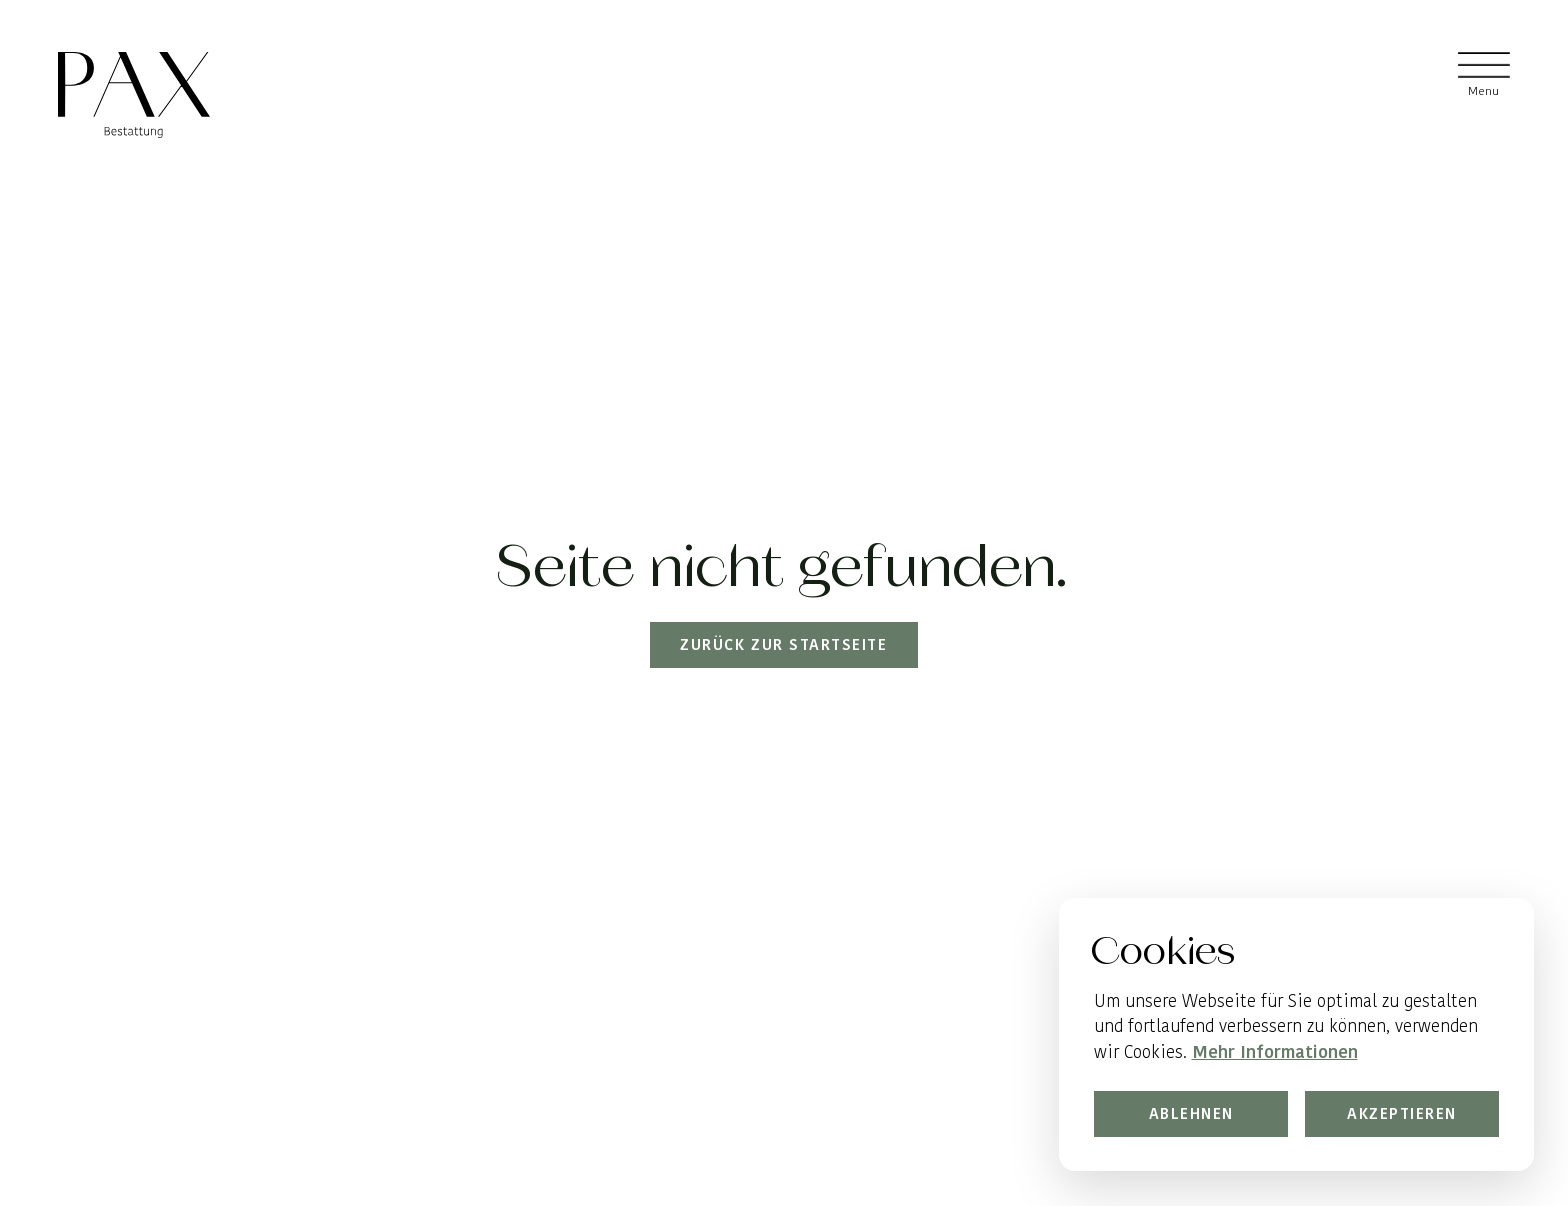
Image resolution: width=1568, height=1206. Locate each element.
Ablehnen (1190, 1114)
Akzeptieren (1402, 1114)
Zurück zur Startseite (784, 644)
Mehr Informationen (1274, 1052)
